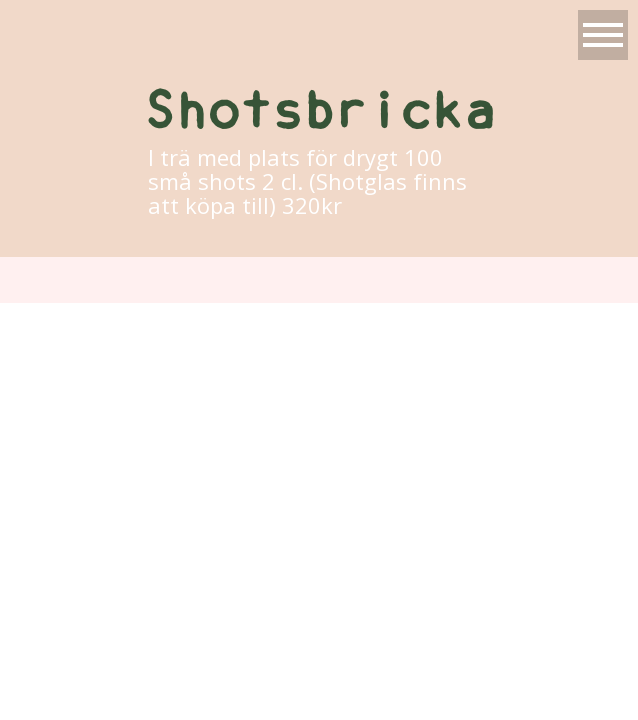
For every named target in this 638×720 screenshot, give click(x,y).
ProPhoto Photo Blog (477, 326)
